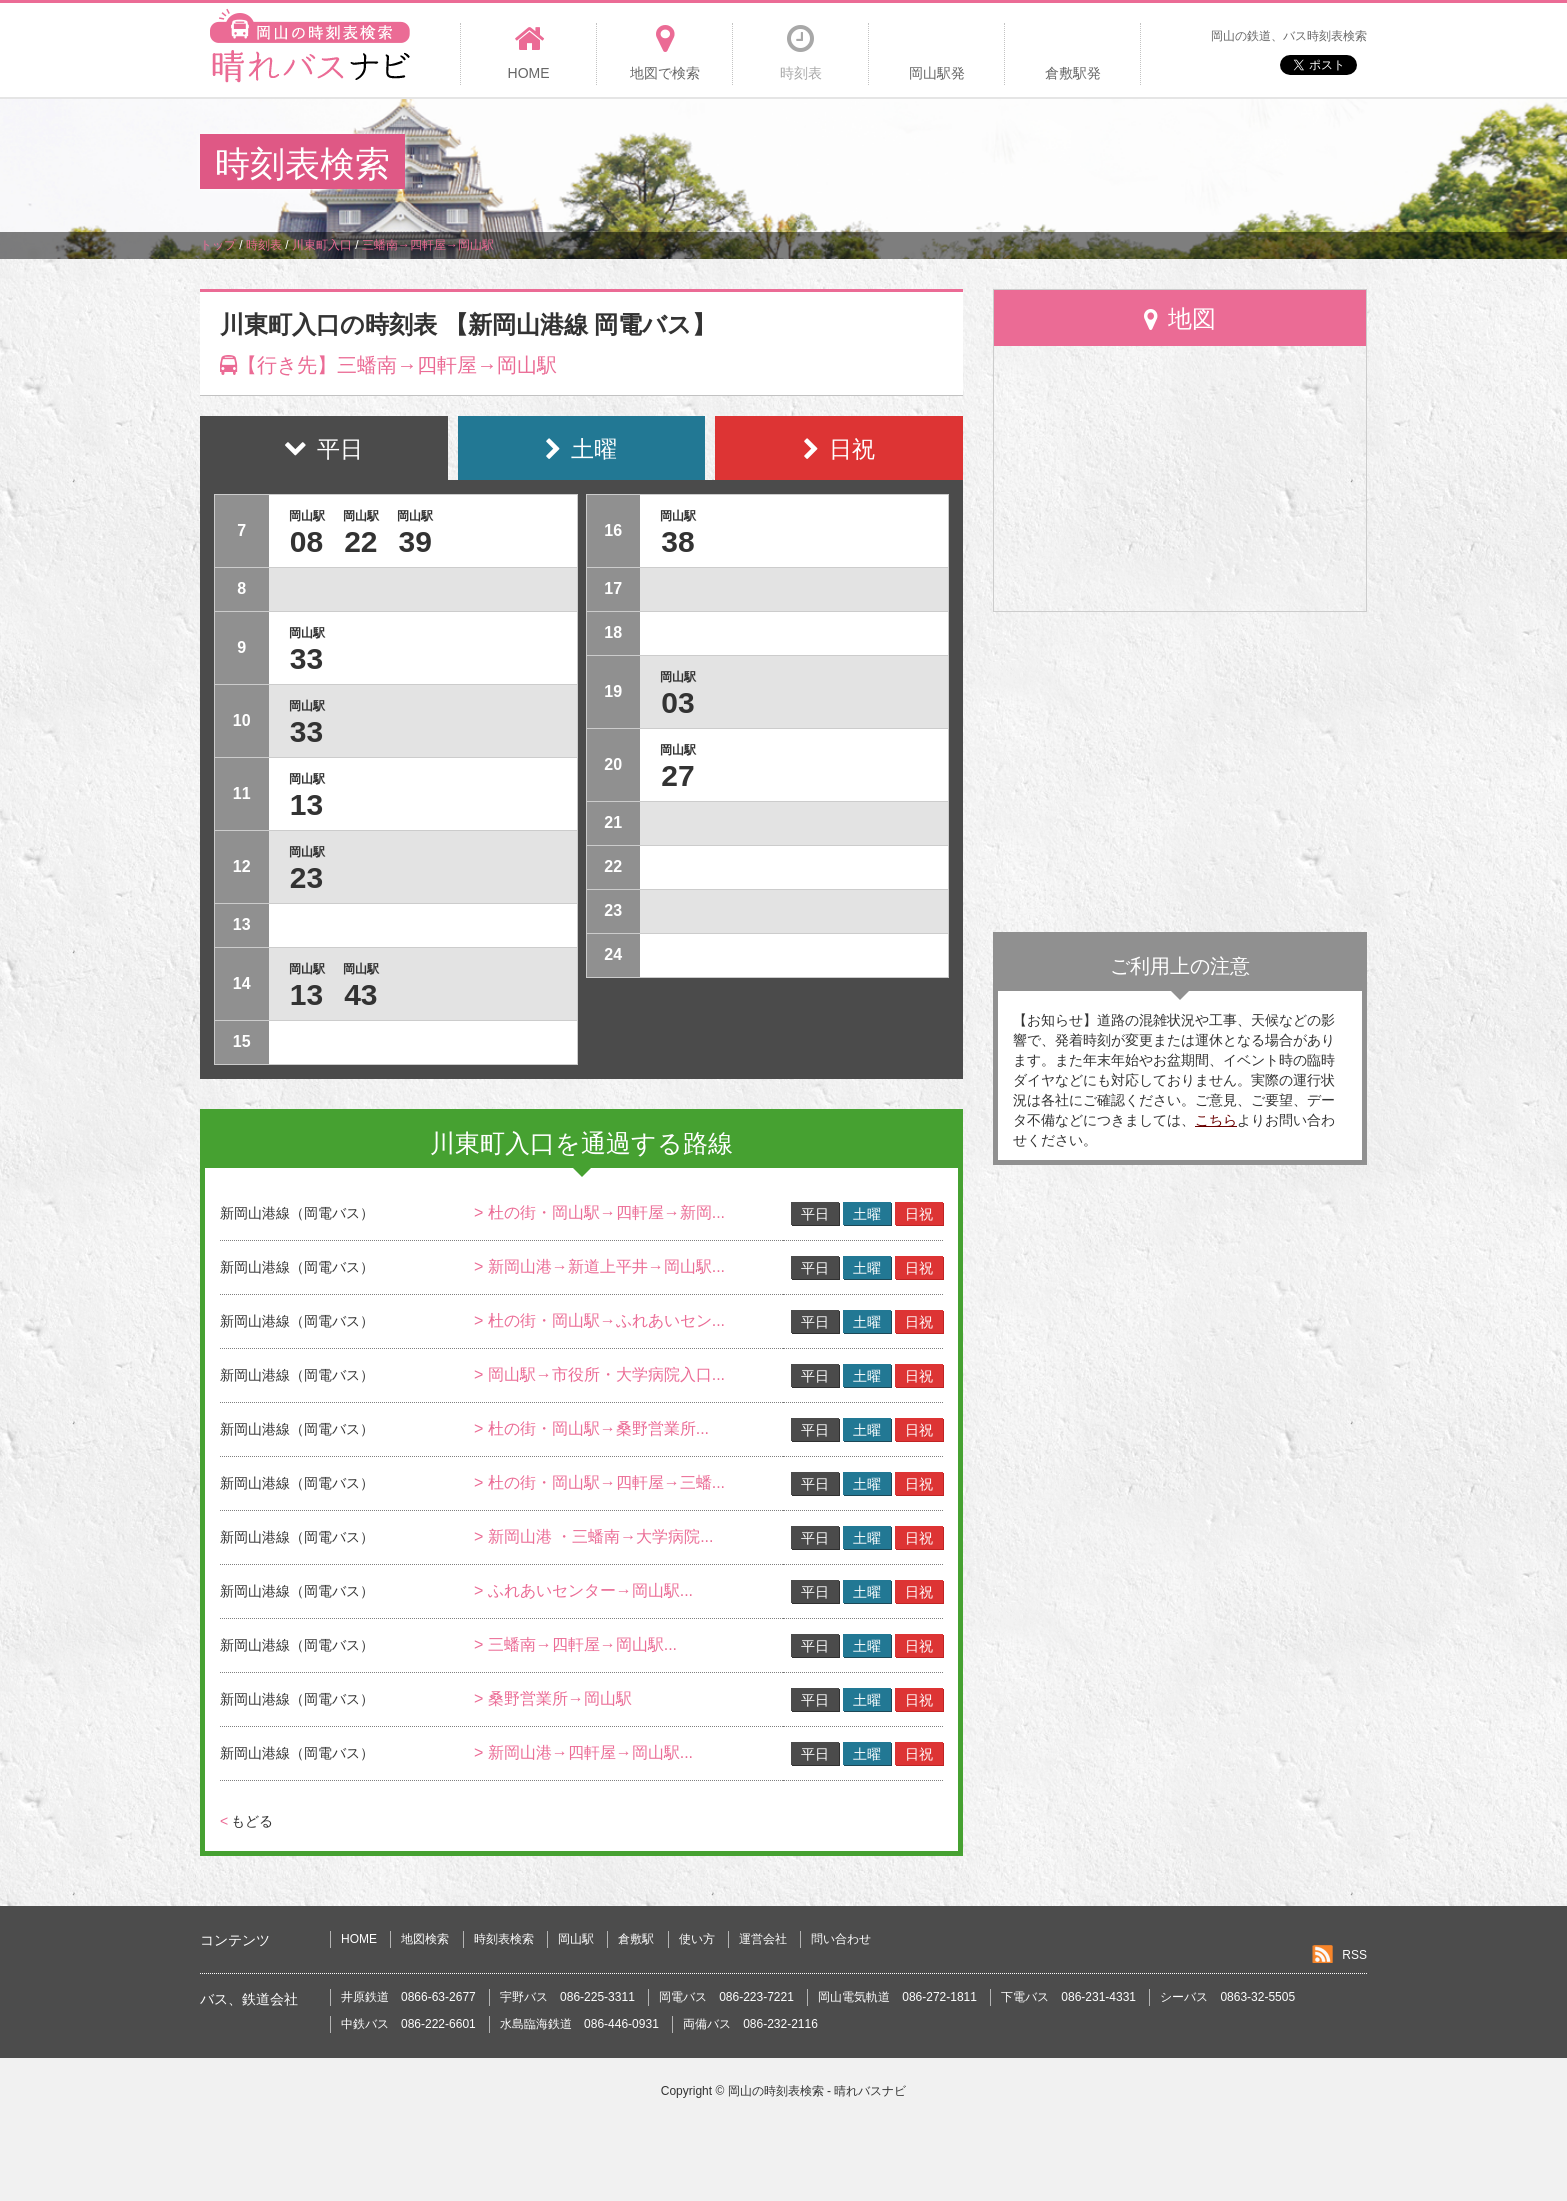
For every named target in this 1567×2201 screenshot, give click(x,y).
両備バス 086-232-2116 (750, 2024)
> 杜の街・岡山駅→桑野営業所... (591, 1428)
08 (306, 541)
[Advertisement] (1003, 164)
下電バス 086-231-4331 (1068, 1997)
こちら (1216, 1120)
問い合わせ (841, 1939)
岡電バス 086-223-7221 (726, 1997)
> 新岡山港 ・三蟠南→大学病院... (594, 1536)
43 (360, 994)
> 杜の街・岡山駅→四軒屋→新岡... (599, 1212)
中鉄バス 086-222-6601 (408, 2024)
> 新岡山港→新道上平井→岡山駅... (599, 1266)
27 (677, 775)
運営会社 (763, 1939)
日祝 (919, 1214)
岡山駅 (576, 1939)
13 (306, 804)
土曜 (867, 1214)
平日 (815, 1214)
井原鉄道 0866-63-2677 (408, 1997)
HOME (359, 1939)
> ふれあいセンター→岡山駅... (583, 1590)
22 (360, 541)
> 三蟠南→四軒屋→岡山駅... (575, 1644)
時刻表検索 (504, 1939)
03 (677, 702)
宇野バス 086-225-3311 (567, 1997)
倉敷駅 (636, 1939)
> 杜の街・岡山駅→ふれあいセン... (599, 1320)
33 (306, 658)
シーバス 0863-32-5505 (1227, 1997)
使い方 (697, 1939)
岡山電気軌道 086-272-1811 (897, 1997)
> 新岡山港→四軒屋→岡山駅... (583, 1752)
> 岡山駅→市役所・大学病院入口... (599, 1374)
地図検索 (425, 1939)
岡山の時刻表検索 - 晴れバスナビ (817, 2091)
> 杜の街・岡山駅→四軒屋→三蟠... (599, 1482)
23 (306, 877)
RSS (1354, 1955)
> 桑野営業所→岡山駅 (553, 1698)
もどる (246, 1821)
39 (415, 541)
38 (677, 541)
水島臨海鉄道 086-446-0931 (579, 2024)
